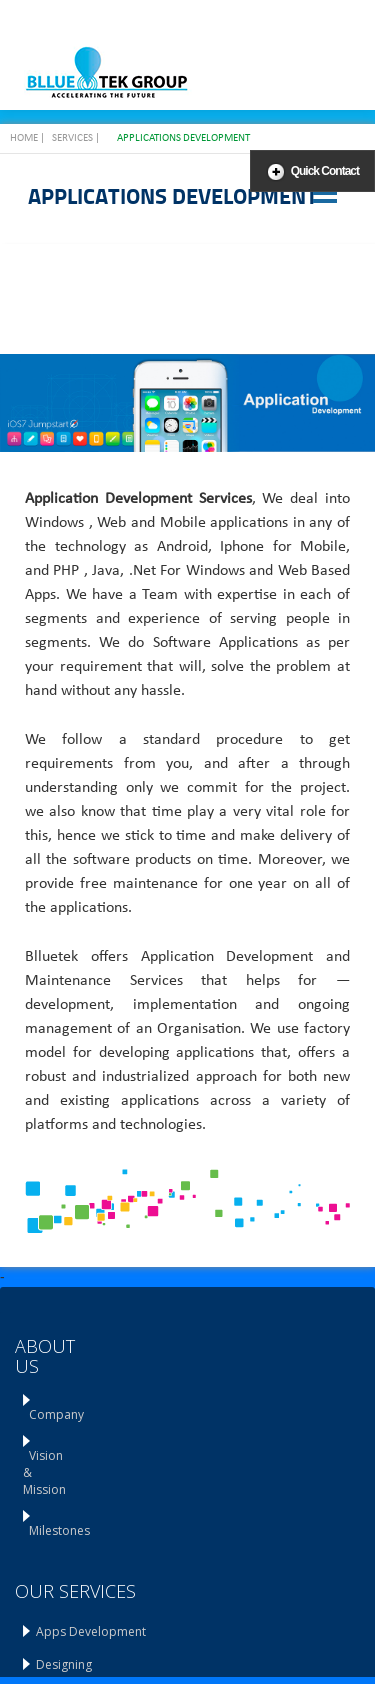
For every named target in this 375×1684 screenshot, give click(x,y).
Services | (76, 138)
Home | (27, 138)
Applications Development (183, 138)
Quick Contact (325, 171)
